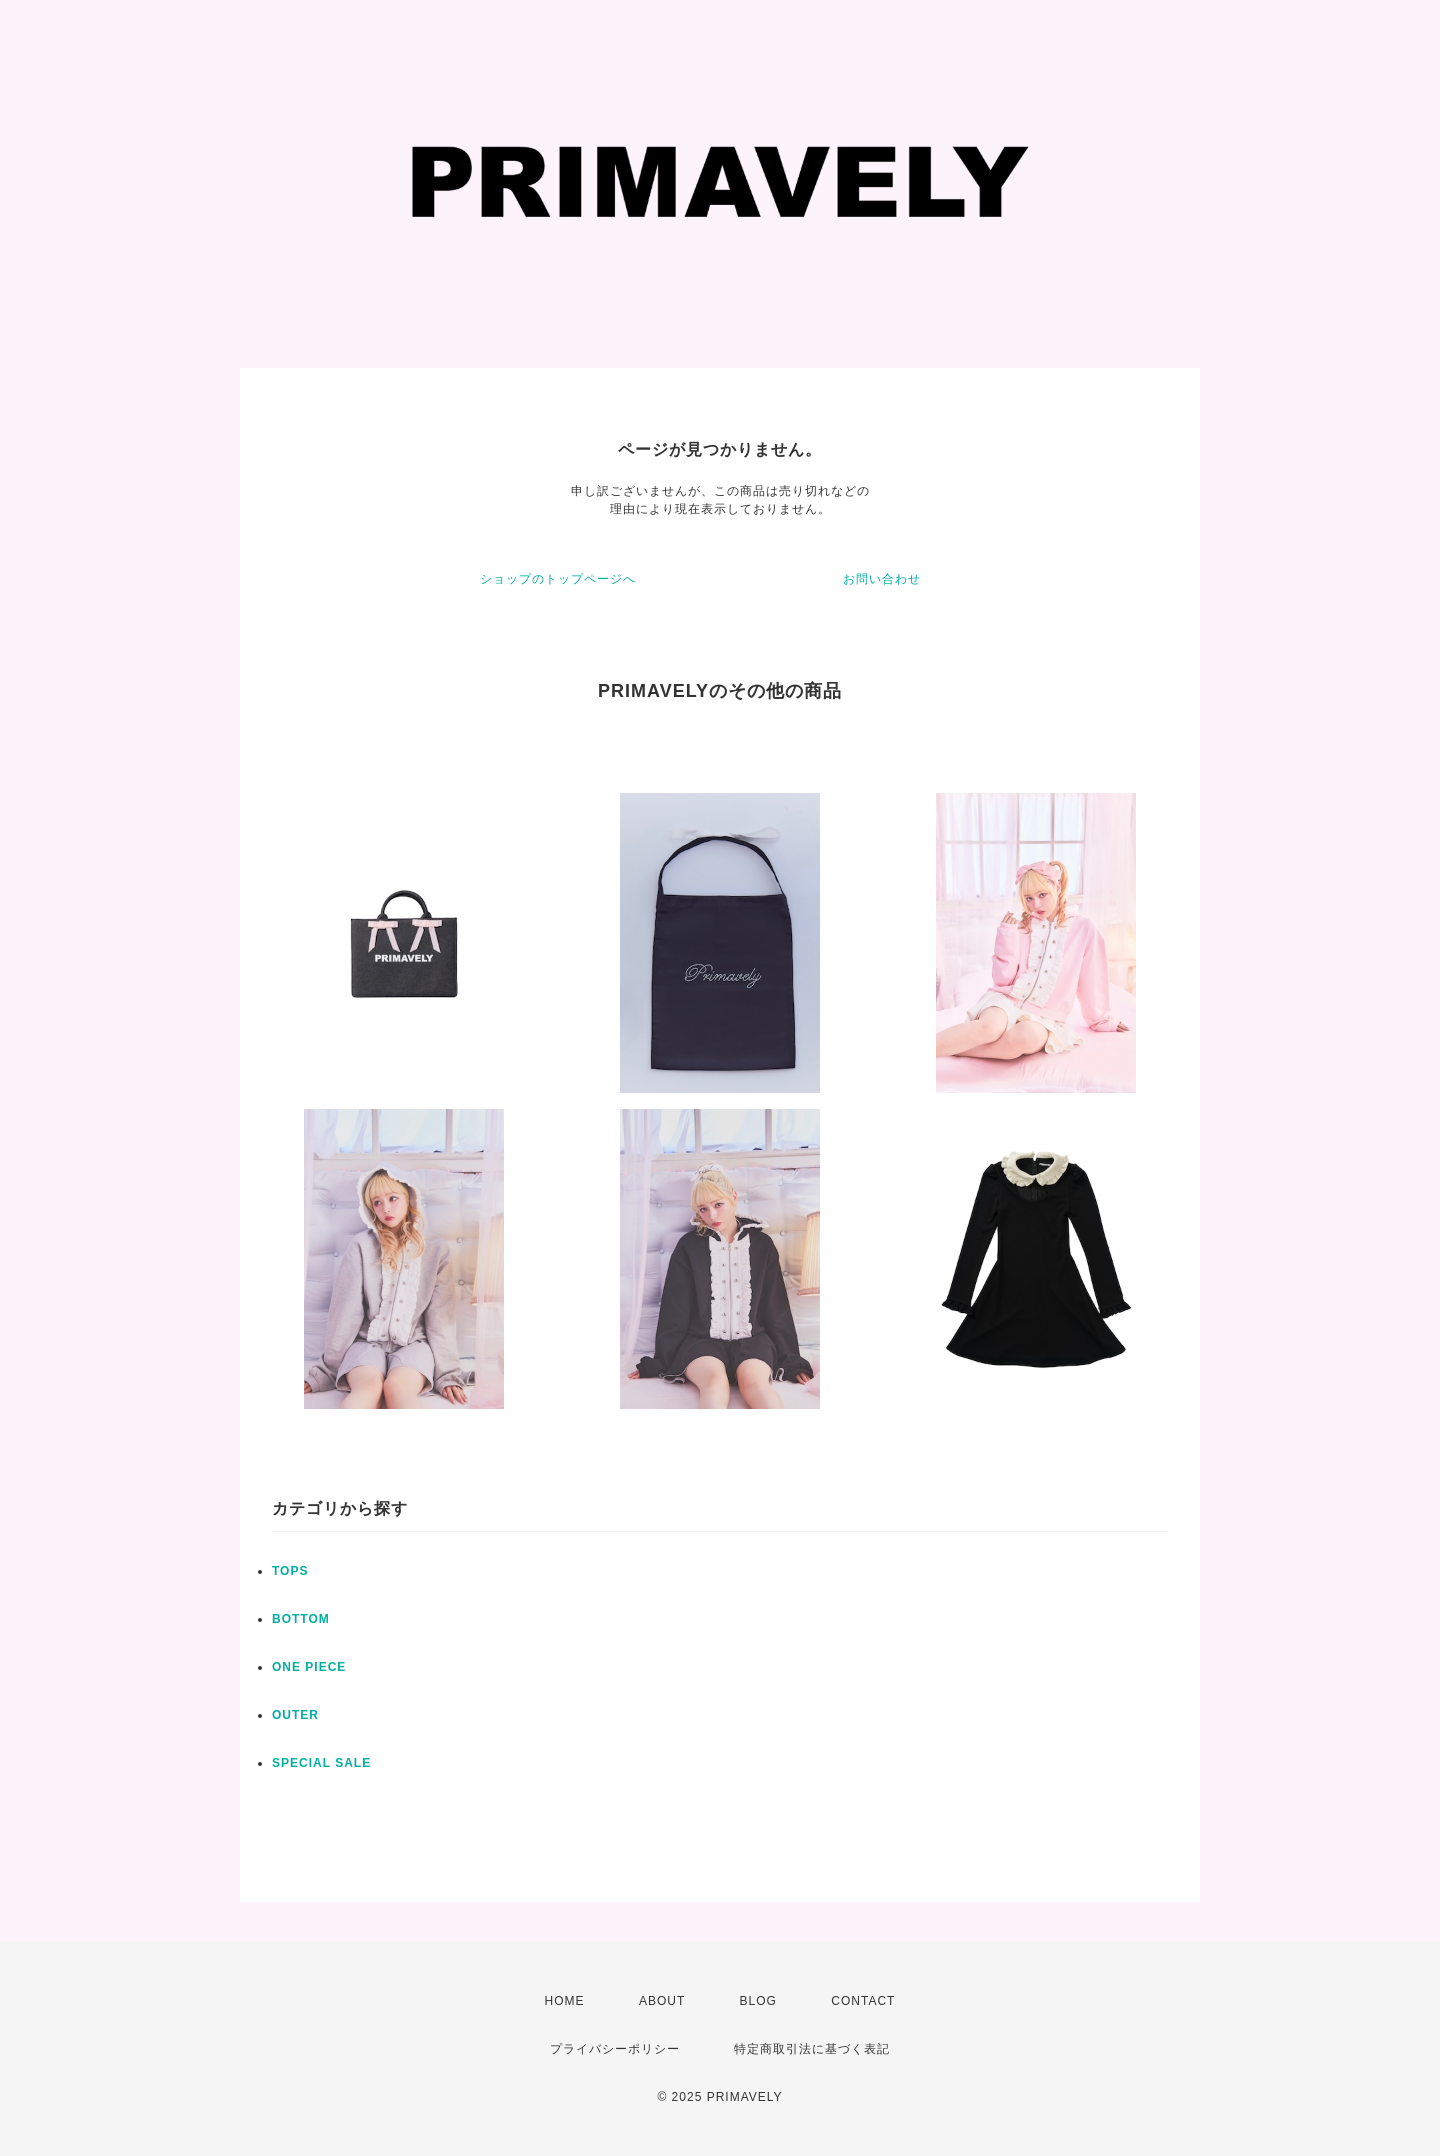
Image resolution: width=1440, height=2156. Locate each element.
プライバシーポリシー (615, 2049)
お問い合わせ (882, 579)
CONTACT (863, 2001)
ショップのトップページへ (558, 579)
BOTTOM (301, 1619)
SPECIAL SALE (321, 1763)
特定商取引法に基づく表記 (812, 2049)
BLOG (758, 2001)
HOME (565, 2001)
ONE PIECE (309, 1667)
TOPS (290, 1571)
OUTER (295, 1715)
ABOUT (662, 2001)
